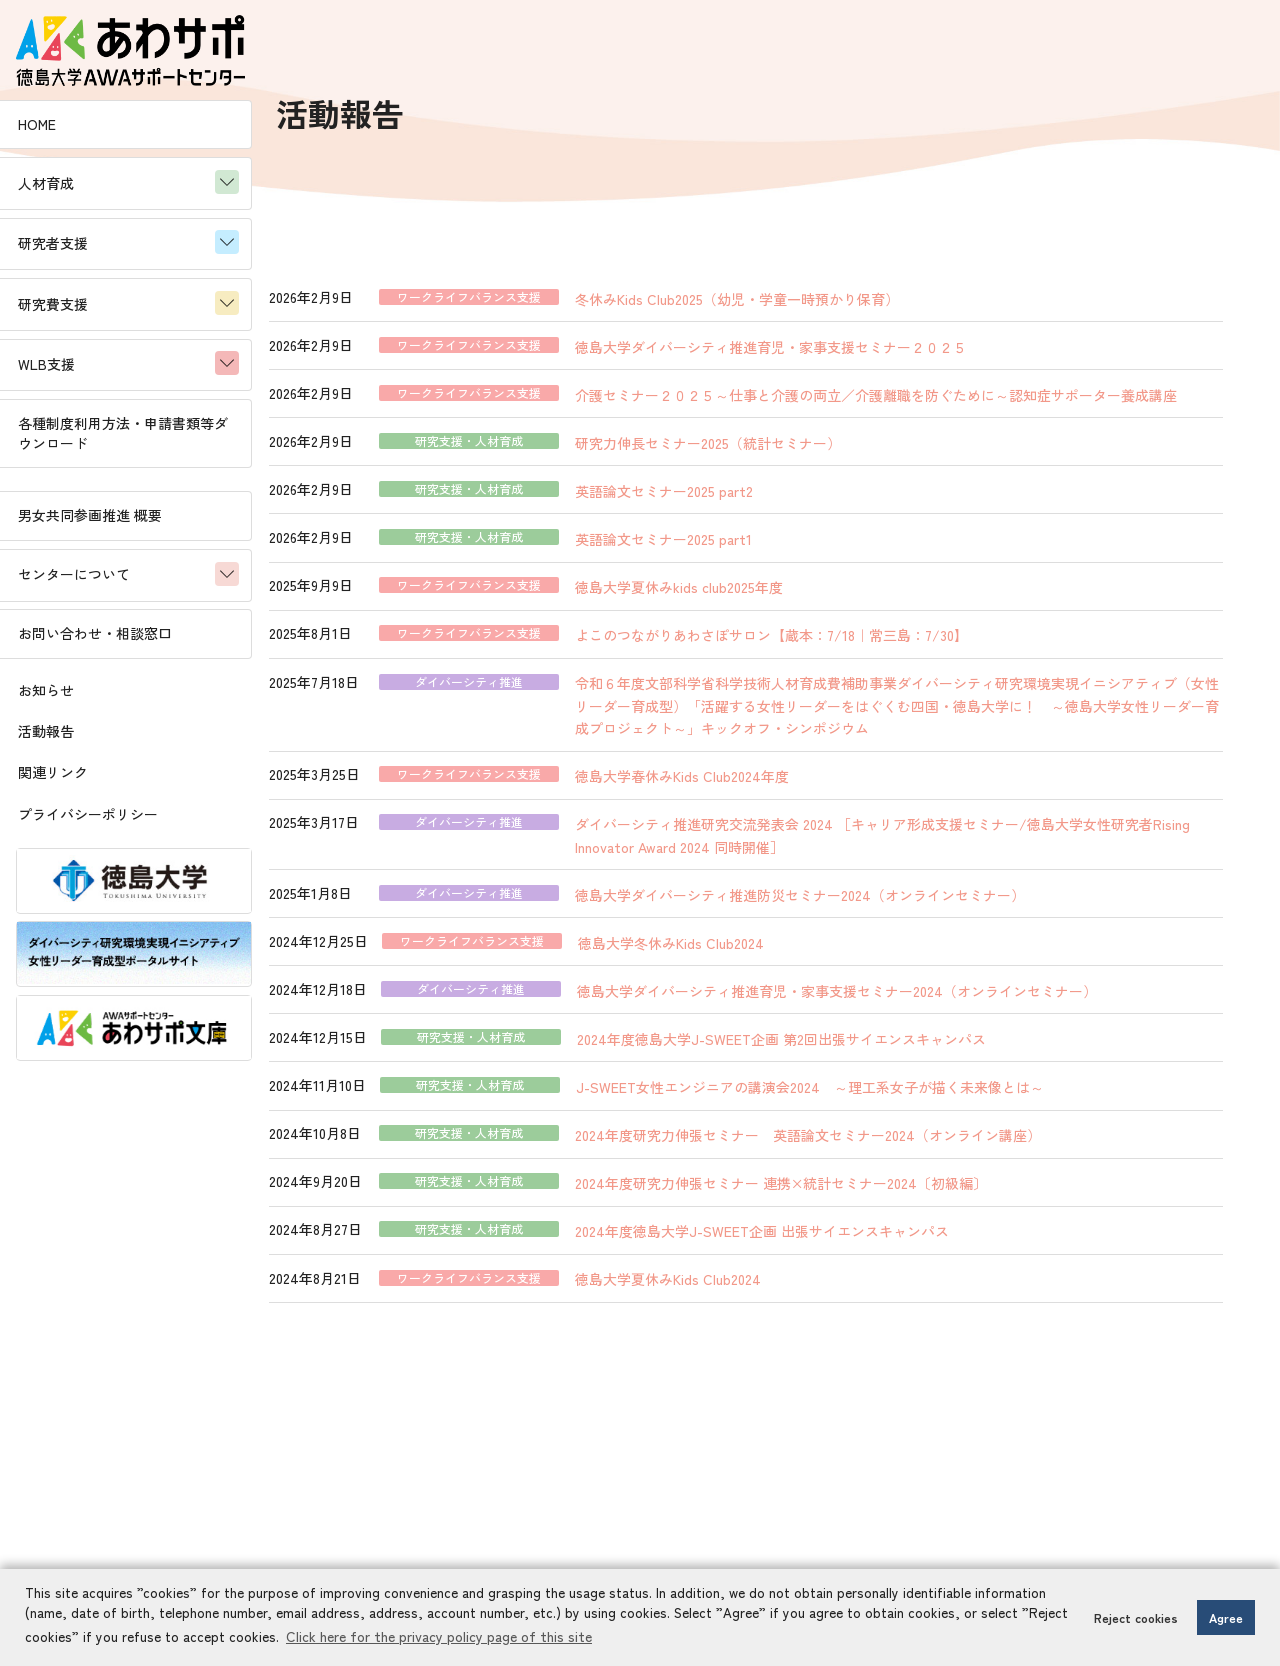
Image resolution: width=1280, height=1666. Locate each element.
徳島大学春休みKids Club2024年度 (749, 786)
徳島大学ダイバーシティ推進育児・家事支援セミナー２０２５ (838, 340)
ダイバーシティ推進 (536, 693)
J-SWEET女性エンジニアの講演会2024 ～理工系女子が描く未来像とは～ (877, 1093)
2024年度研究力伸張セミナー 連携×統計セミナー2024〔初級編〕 (848, 1188)
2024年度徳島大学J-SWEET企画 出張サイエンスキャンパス (829, 1235)
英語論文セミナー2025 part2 (731, 504)
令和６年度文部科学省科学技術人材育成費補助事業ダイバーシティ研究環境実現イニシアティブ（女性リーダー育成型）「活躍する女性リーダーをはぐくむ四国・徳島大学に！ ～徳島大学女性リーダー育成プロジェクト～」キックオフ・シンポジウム (929, 716)
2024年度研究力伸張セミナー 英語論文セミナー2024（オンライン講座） (875, 1140)
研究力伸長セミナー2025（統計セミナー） (775, 457)
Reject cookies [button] (1136, 1617)
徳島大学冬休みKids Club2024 (738, 951)
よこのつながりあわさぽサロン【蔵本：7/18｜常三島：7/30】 (838, 647)
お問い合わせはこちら (776, 1565)
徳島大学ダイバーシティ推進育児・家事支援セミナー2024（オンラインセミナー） (904, 998)
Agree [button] (1226, 1617)
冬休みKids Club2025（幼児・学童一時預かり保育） (804, 293)
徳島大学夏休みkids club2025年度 (746, 599)
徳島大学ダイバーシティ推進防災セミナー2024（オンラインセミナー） (867, 903)
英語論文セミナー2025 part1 (730, 552)
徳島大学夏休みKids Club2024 (735, 1282)
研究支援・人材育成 (536, 456)
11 (812, 1360)
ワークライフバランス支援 (536, 292)
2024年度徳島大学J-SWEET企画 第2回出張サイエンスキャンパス (848, 1045)
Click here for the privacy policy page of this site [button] (494, 1638)
